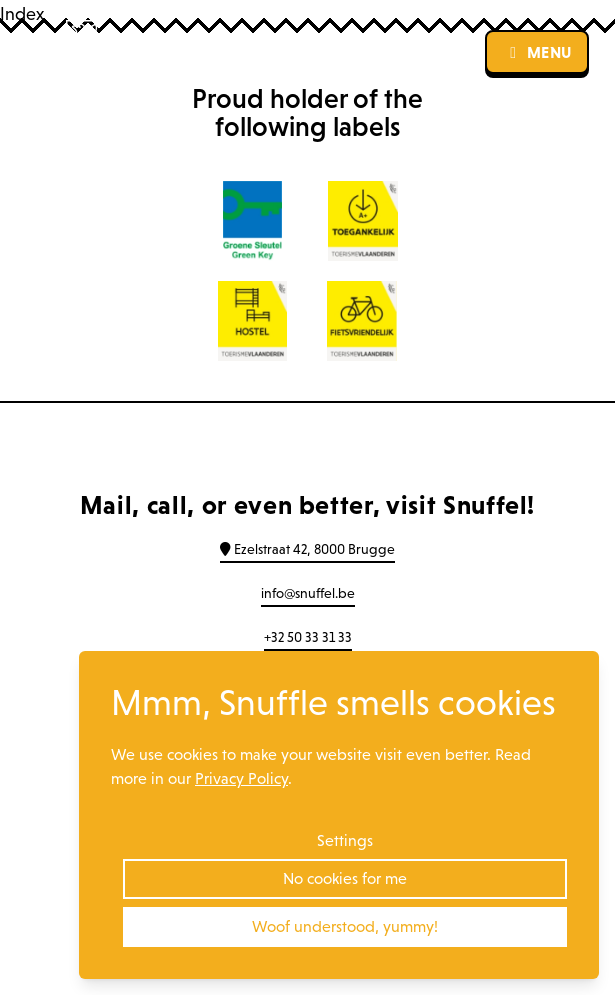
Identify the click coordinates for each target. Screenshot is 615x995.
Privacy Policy (241, 778)
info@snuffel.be (308, 593)
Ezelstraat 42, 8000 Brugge (307, 549)
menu (537, 52)
